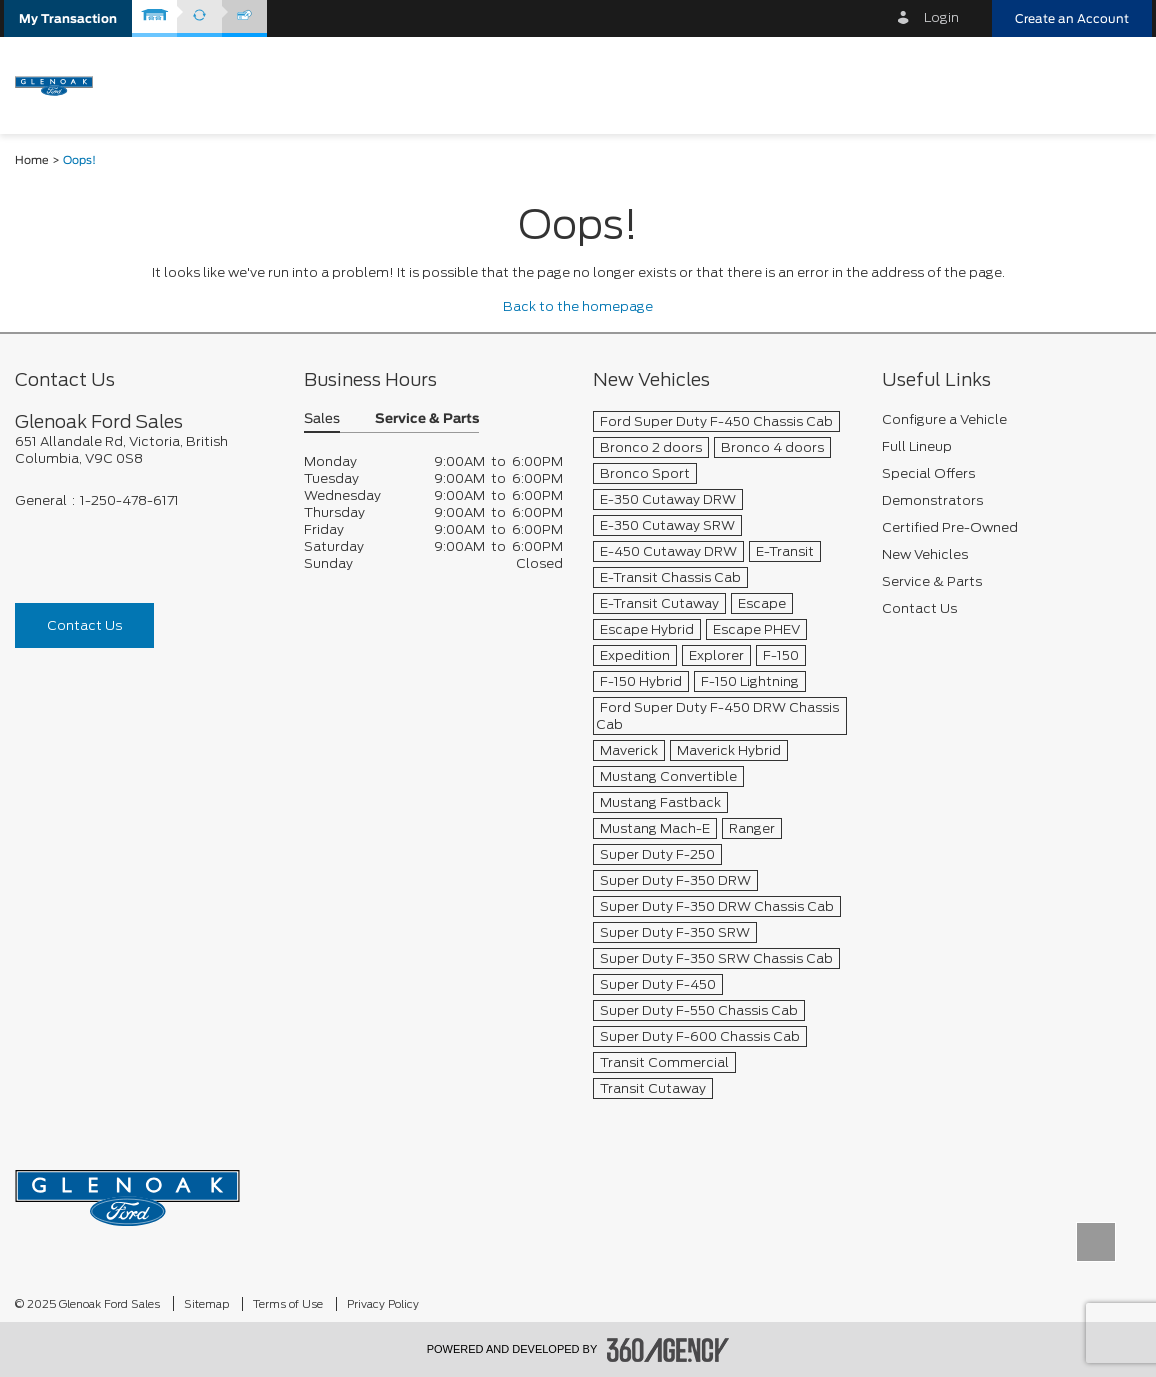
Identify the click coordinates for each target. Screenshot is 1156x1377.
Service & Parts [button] (427, 419)
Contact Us (84, 625)
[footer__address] (144, 450)
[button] (68, 18)
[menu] (1121, 83)
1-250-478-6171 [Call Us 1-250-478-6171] (129, 500)
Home (32, 160)
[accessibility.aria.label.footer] (668, 1350)
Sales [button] (322, 419)
